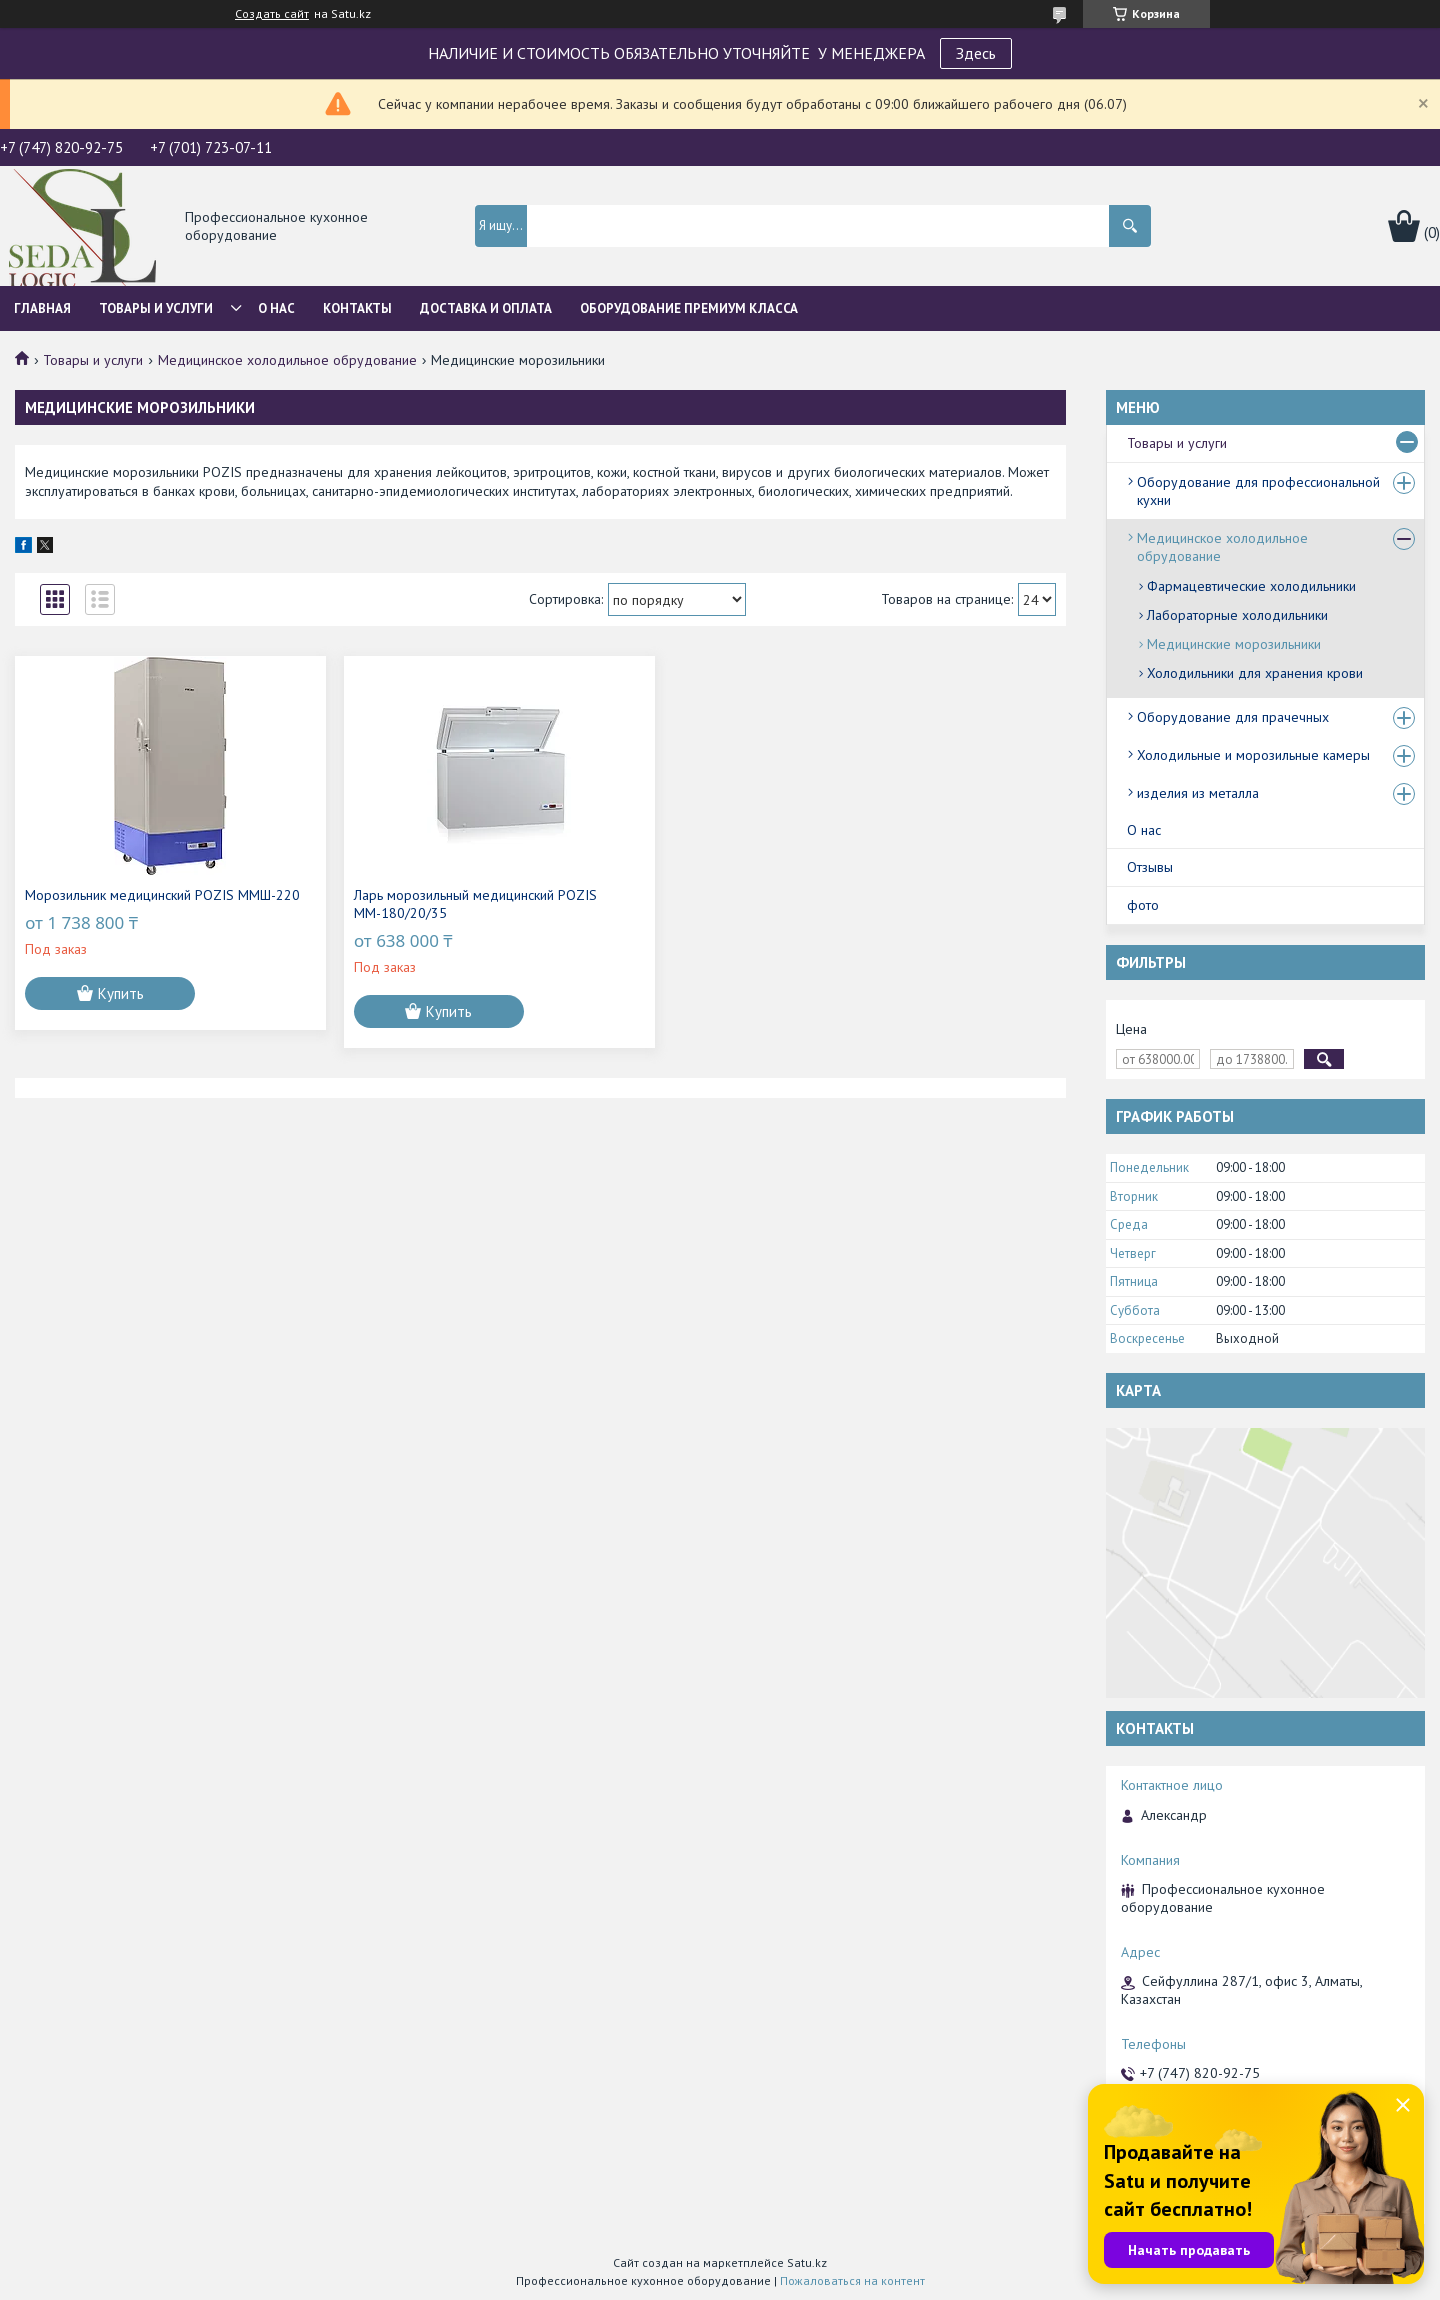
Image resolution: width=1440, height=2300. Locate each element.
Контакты (357, 308)
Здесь (976, 53)
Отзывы (1150, 867)
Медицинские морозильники (1234, 644)
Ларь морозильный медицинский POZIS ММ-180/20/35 (392, 904)
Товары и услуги (156, 308)
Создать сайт (272, 14)
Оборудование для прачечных (1233, 717)
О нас (276, 308)
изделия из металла (1198, 793)
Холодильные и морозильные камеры (1253, 755)
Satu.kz (807, 2262)
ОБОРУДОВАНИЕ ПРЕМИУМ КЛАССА (689, 308)
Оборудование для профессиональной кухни (1258, 491)
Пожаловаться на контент (852, 2280)
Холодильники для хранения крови (1255, 673)
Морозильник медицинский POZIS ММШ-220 (129, 904)
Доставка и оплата (486, 308)
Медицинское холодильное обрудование (287, 360)
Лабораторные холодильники (1237, 615)
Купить (121, 1011)
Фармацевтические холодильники (1251, 586)
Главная (42, 308)
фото (1143, 905)
